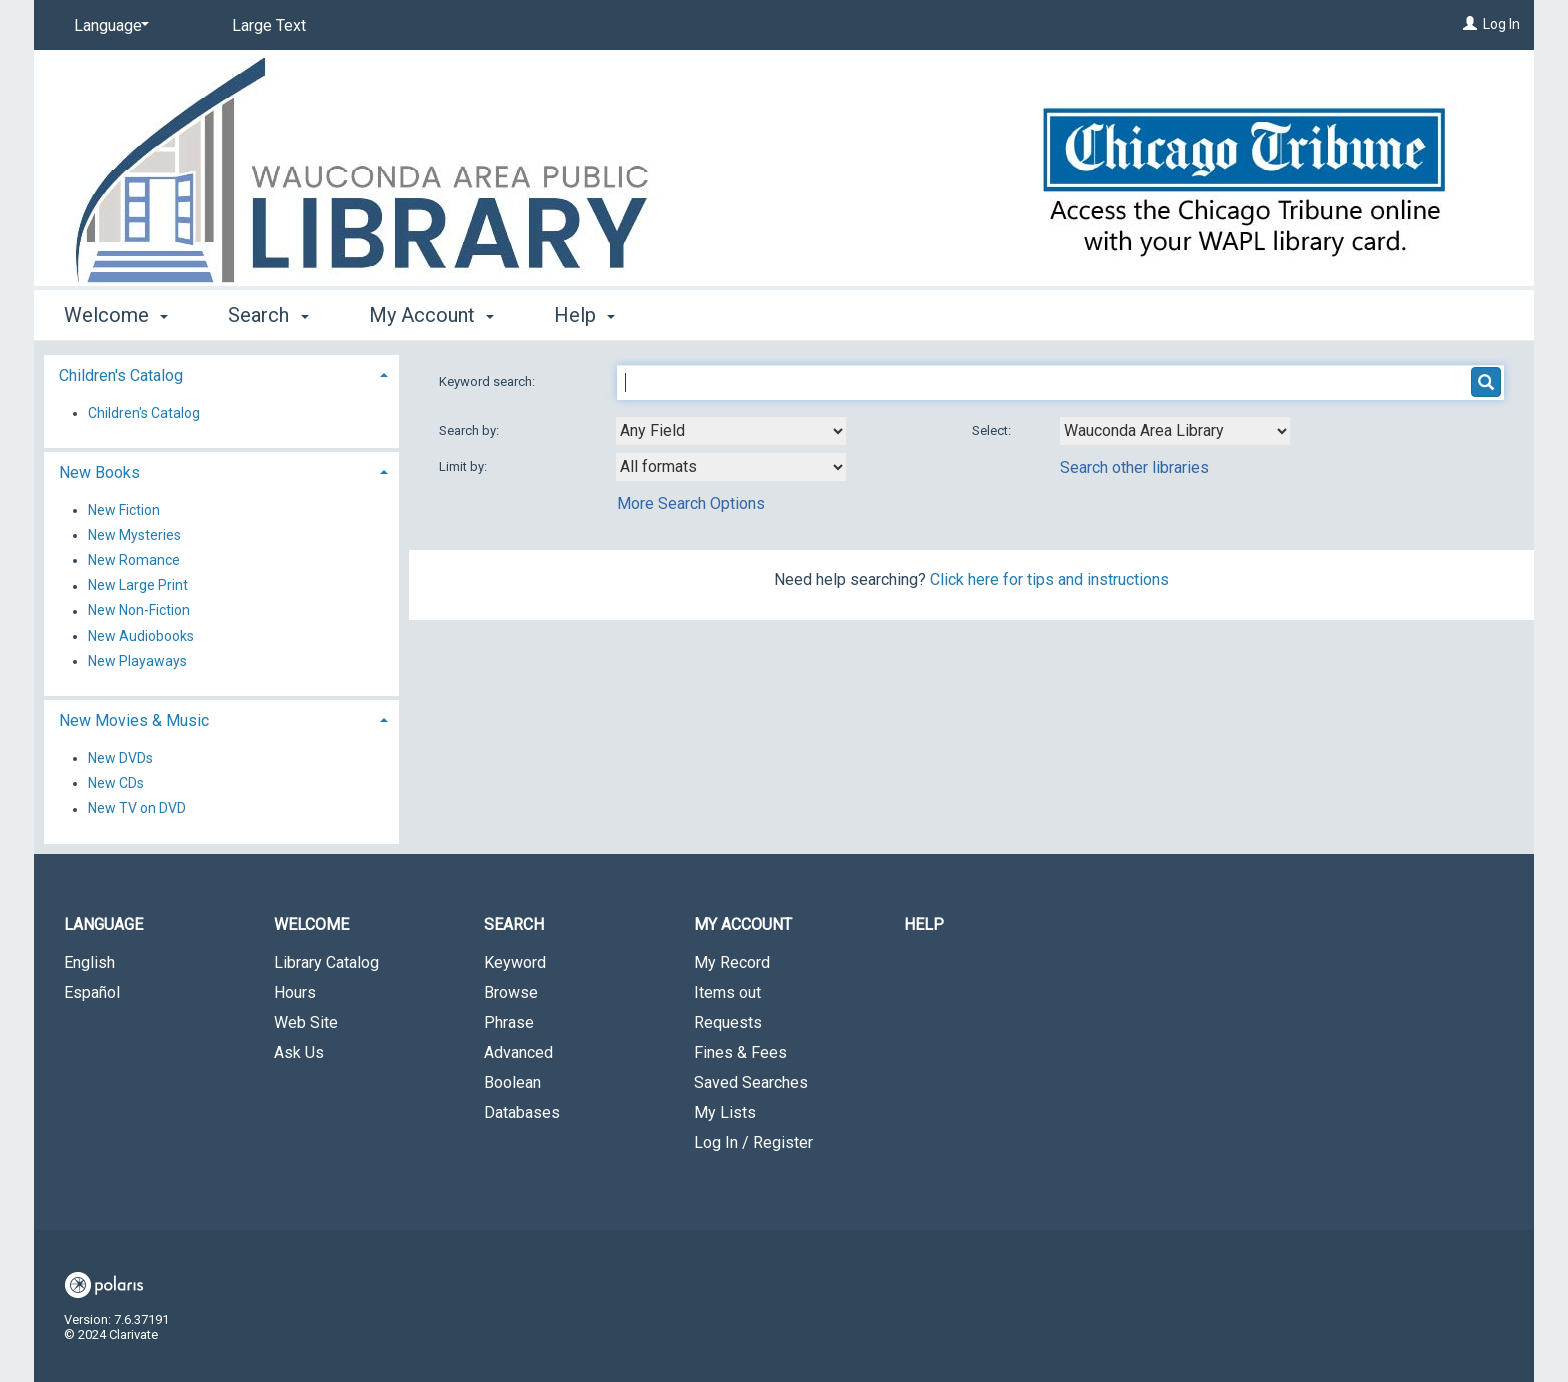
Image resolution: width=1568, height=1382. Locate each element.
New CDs (116, 783)
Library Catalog (326, 962)
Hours (295, 992)
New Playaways (137, 661)
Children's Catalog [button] (121, 375)
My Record (732, 962)
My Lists (725, 1112)
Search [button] (268, 315)
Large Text (269, 25)
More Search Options (691, 503)
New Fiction (124, 510)
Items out (727, 992)
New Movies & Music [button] (134, 720)
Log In (1501, 24)
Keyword (515, 962)
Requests (728, 1022)
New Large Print (138, 586)
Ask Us (299, 1052)
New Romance (134, 560)
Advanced (518, 1052)
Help (924, 924)
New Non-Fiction (139, 611)
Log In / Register (753, 1142)
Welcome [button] (116, 315)
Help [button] (584, 315)
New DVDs (120, 758)
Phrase (509, 1022)
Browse (511, 992)
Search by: (470, 430)
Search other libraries (1134, 467)
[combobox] (731, 431)
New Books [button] (99, 472)
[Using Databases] (1175, 431)
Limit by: (464, 466)
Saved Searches (751, 1082)
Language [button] (103, 924)
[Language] (108, 26)
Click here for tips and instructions (1049, 579)
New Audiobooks (141, 636)
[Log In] (1470, 24)
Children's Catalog (144, 413)
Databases (522, 1112)
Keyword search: (488, 381)
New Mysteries (134, 535)
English (89, 962)
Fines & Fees (740, 1052)
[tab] (221, 373)
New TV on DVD (137, 809)
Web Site (306, 1022)
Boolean (512, 1082)
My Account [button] (431, 315)
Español (92, 992)
